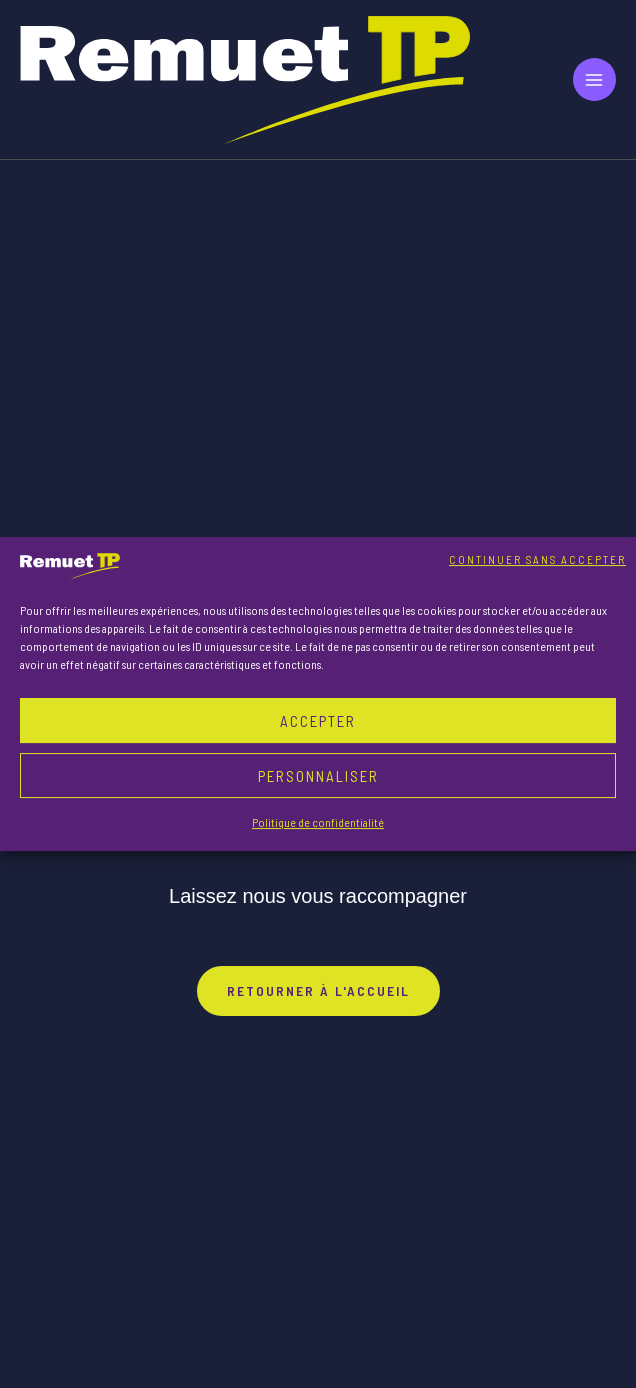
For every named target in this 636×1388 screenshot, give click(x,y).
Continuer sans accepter (537, 559)
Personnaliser (318, 776)
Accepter (318, 721)
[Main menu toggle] (594, 79)
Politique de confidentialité (318, 822)
